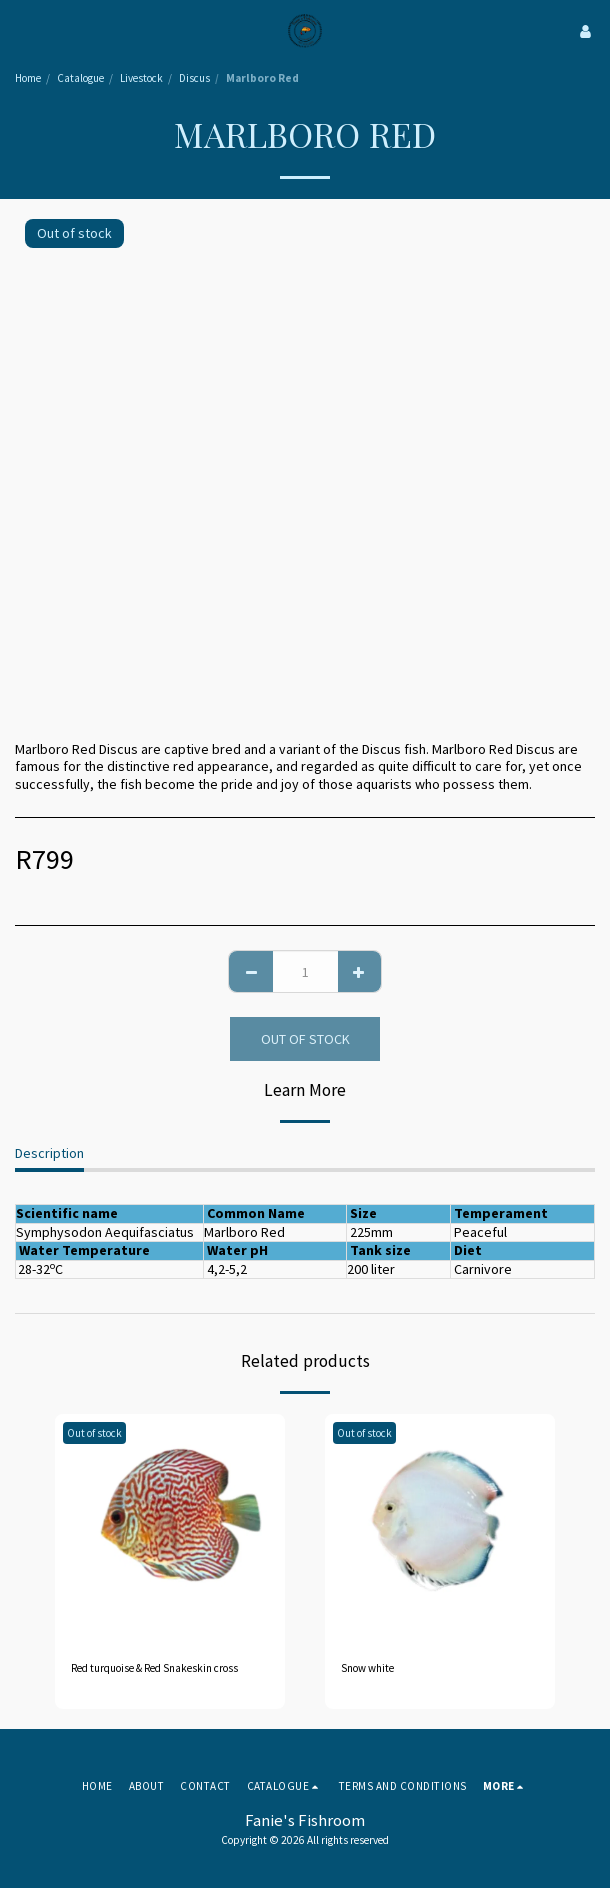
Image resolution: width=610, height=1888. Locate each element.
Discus (194, 78)
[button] (22, 30)
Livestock (141, 78)
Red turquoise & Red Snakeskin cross (154, 1668)
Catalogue (80, 78)
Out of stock (305, 1039)
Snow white (367, 1668)
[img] (170, 1529)
